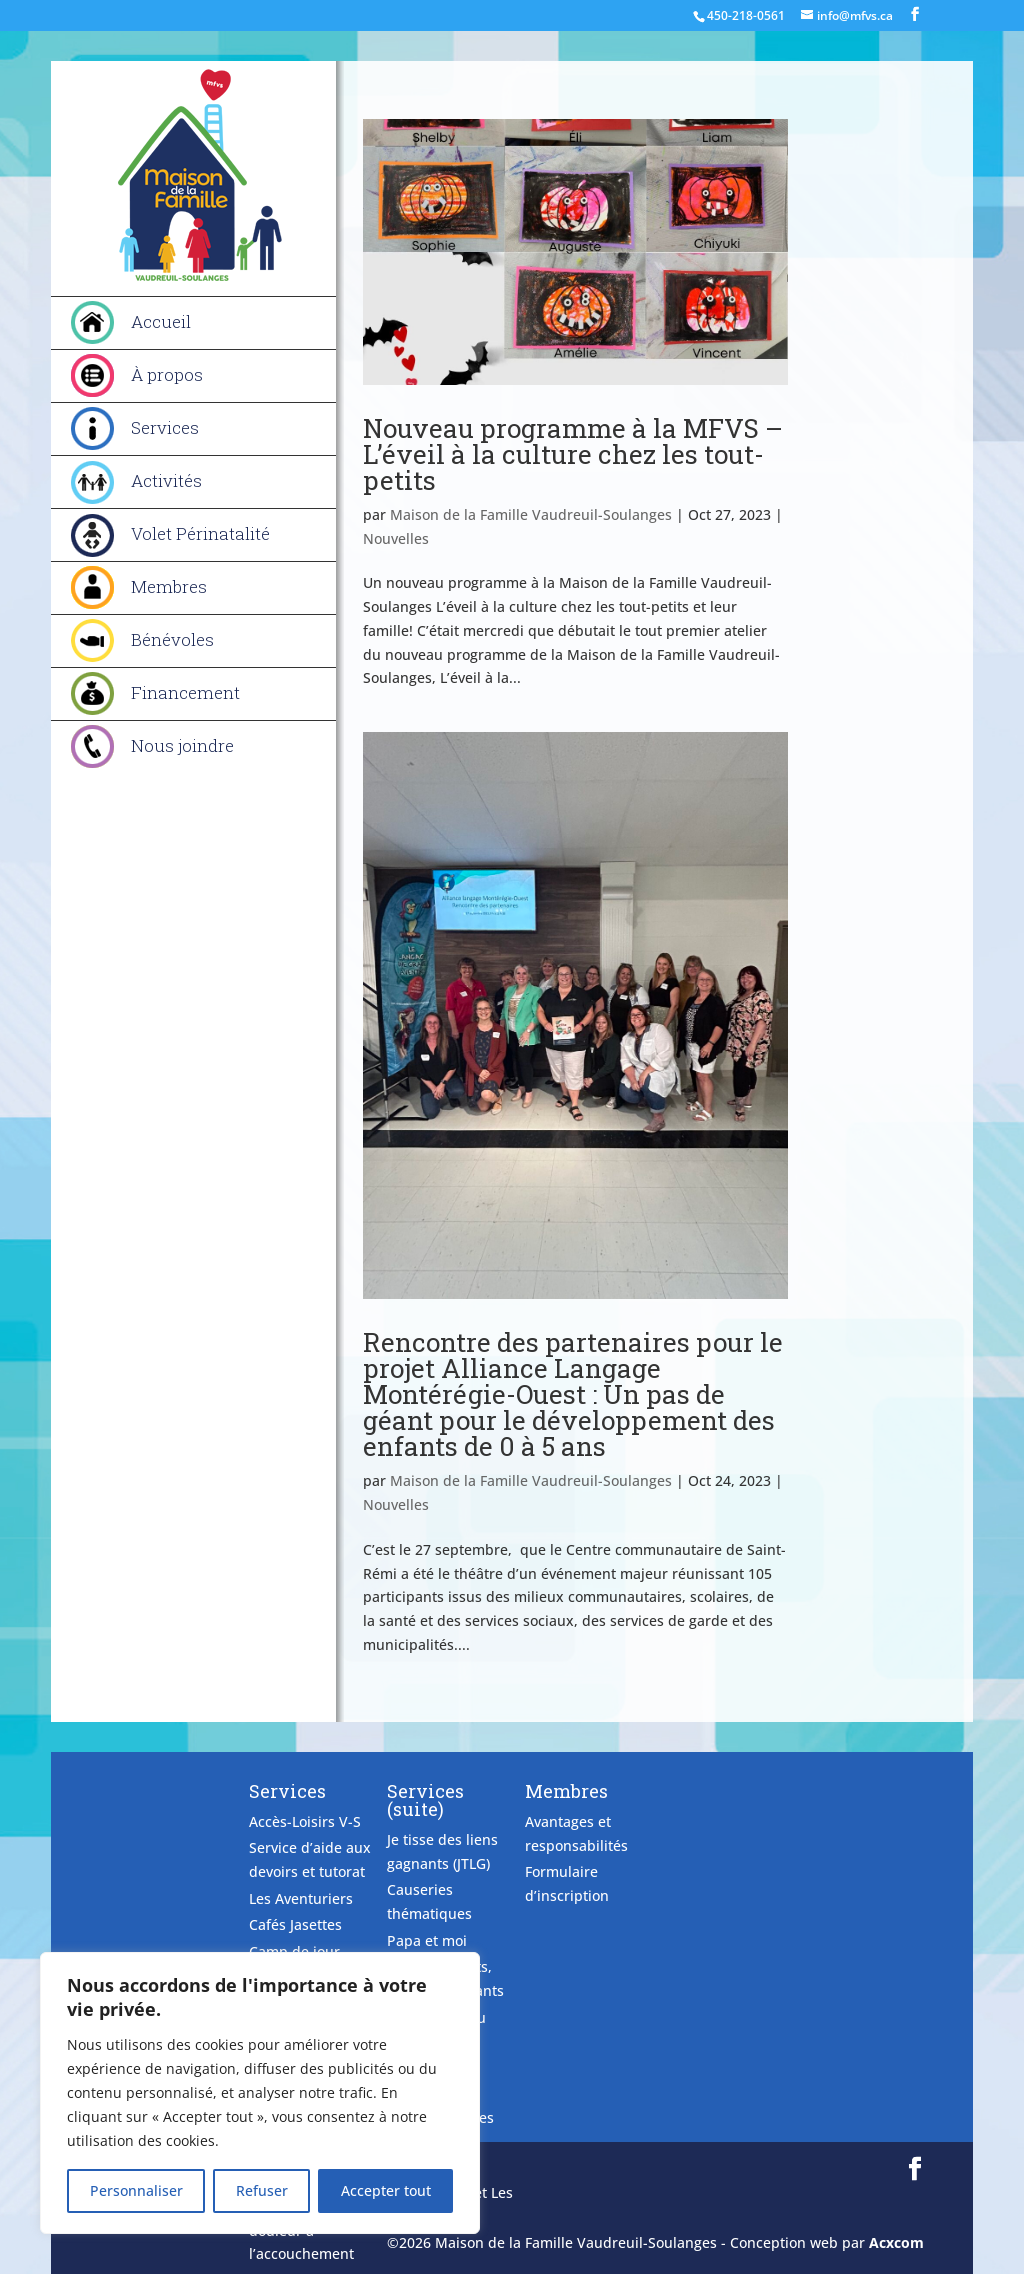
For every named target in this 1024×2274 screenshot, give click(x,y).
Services (165, 427)
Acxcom (896, 2242)
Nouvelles (396, 538)
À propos (167, 374)
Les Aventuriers (301, 1898)
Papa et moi (427, 1940)
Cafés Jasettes (295, 1924)
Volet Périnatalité (200, 533)
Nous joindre (182, 745)
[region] (260, 2093)
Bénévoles (172, 639)
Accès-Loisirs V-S (305, 1821)
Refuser (262, 2190)
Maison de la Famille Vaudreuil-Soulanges (531, 514)
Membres (169, 586)
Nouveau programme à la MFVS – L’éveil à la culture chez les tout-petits (573, 454)
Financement (185, 692)
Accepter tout (386, 2190)
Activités (166, 480)
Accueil (161, 321)
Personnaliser (136, 2190)
